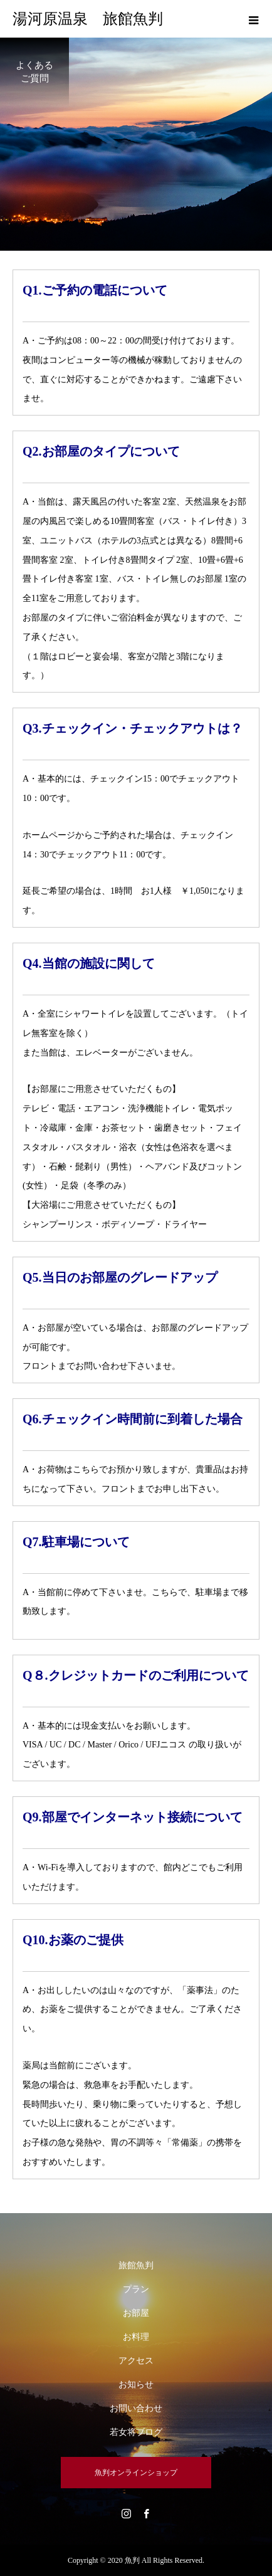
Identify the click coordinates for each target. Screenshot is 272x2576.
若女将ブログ (136, 2432)
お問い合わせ (136, 2408)
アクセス (136, 2360)
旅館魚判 (136, 2265)
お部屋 (136, 2313)
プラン (136, 2289)
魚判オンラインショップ (136, 2472)
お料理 (136, 2337)
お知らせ (136, 2384)
